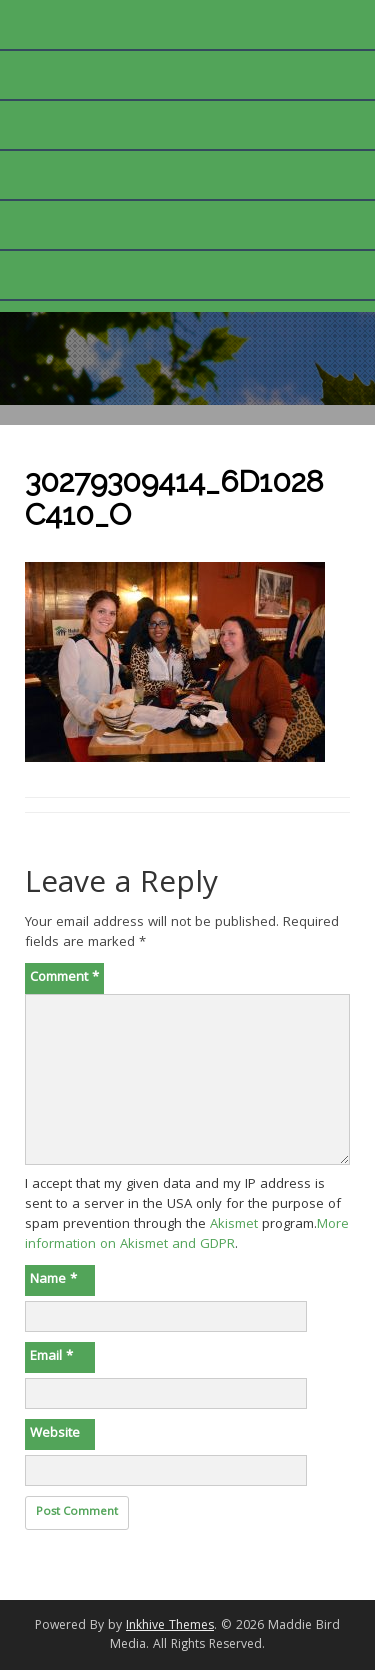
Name (53, 1280)
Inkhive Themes (170, 1626)
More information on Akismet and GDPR (187, 1235)
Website (55, 1434)
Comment (64, 978)
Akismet (234, 1225)
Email (51, 1357)
